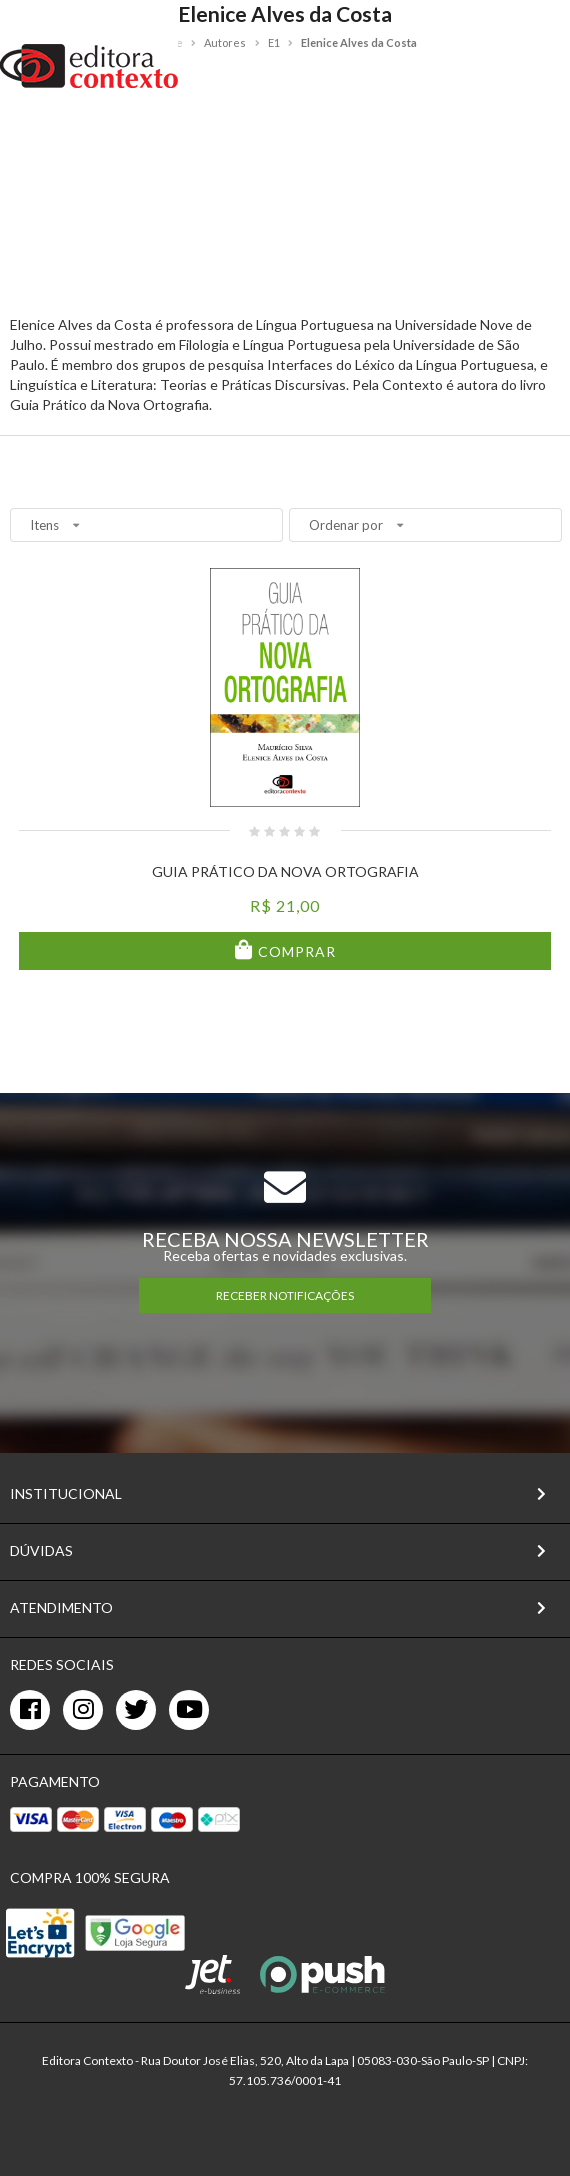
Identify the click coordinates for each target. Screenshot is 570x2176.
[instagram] (83, 1710)
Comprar (295, 951)
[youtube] (189, 1710)
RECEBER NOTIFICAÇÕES (285, 1295)
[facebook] (30, 1710)
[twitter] (136, 1710)
